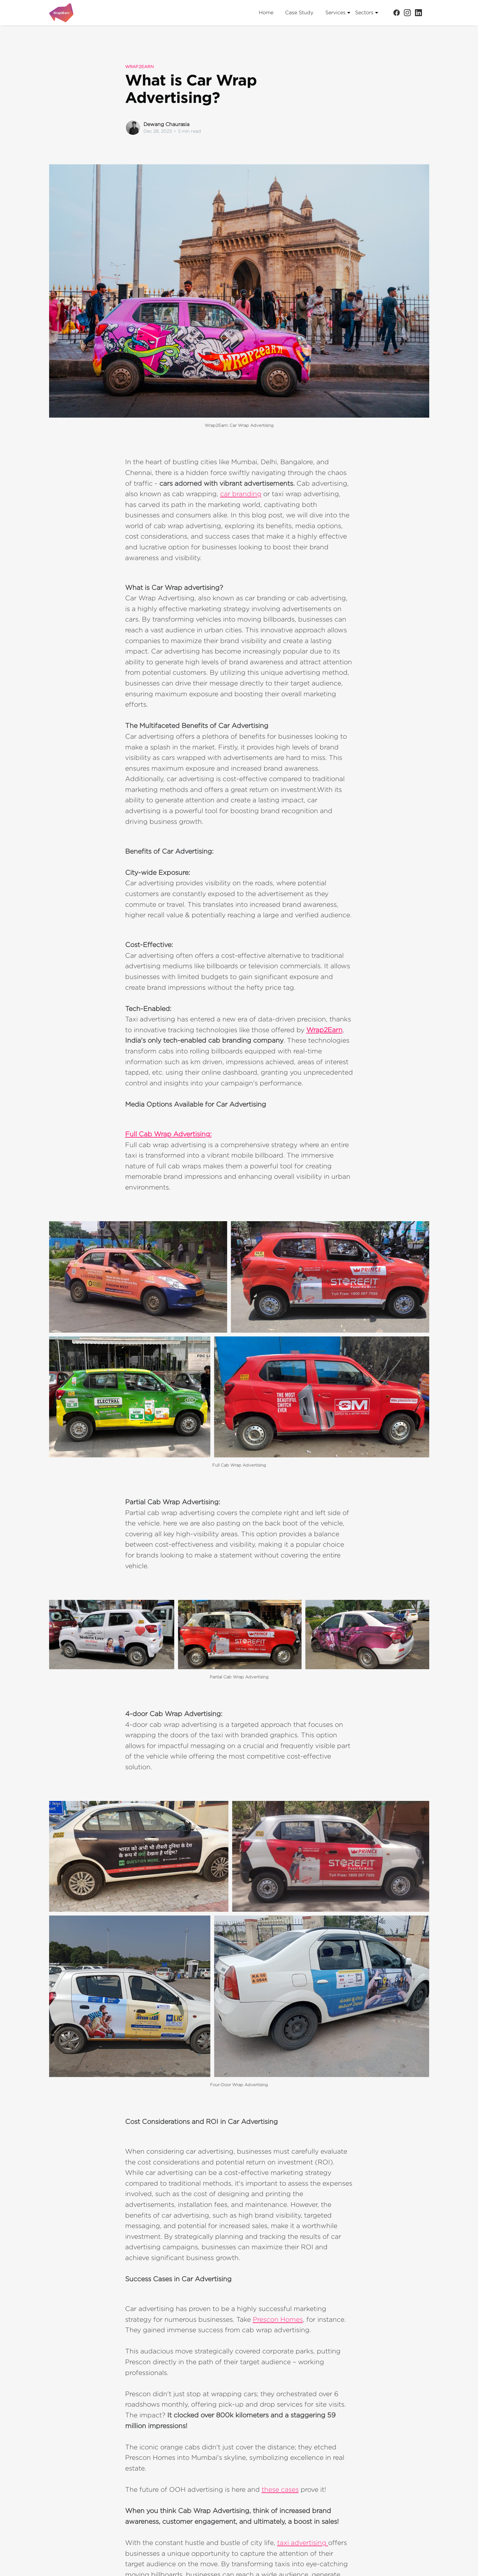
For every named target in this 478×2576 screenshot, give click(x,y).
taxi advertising (302, 2542)
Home (266, 12)
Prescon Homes (278, 2319)
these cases (280, 2489)
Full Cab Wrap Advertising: (168, 1133)
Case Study (299, 12)
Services (337, 12)
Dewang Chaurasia (166, 124)
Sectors (366, 12)
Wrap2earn (139, 66)
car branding (240, 493)
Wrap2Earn (324, 1029)
